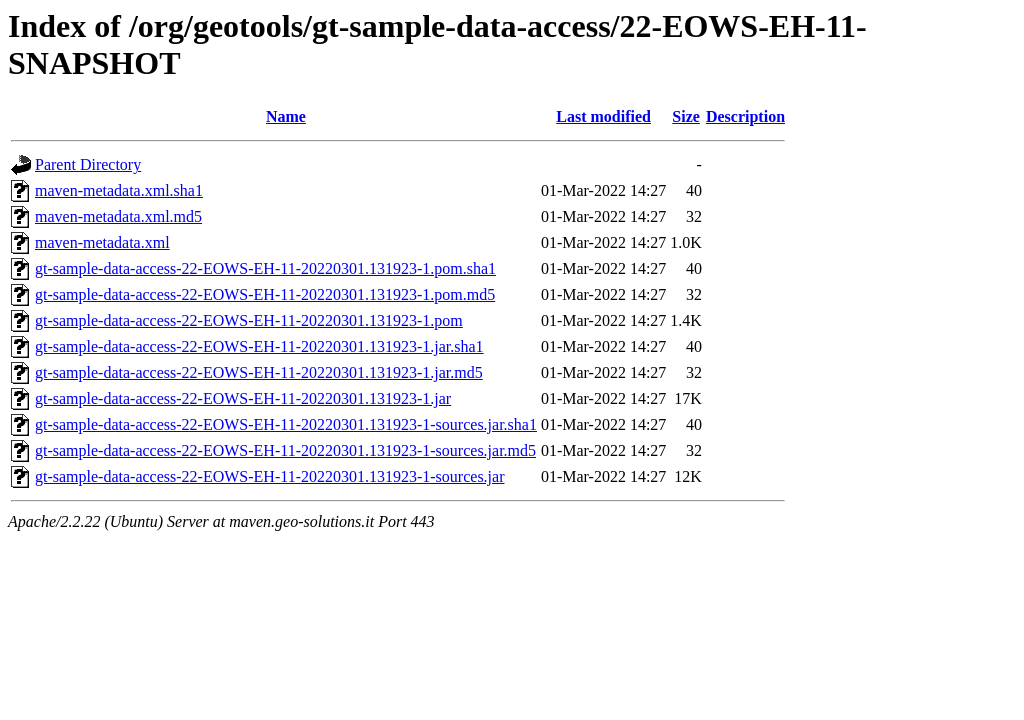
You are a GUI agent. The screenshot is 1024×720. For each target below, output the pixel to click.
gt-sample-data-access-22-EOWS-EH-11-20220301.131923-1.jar (243, 398)
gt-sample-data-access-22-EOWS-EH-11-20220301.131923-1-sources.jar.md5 (285, 450)
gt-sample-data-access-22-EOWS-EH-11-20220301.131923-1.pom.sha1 (265, 268)
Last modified (603, 116)
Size (686, 116)
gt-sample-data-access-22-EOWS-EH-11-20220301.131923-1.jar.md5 (259, 372)
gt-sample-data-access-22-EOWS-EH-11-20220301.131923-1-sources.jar (269, 476)
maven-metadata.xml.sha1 (119, 190)
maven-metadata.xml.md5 (118, 216)
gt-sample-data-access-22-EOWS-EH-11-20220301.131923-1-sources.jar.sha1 (286, 424)
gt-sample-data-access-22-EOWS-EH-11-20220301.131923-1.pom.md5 (265, 294)
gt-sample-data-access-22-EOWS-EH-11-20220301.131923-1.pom (249, 320)
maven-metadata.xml (102, 242)
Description (745, 116)
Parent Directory (88, 164)
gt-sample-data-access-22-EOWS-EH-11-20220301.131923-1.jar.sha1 (259, 346)
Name (286, 116)
